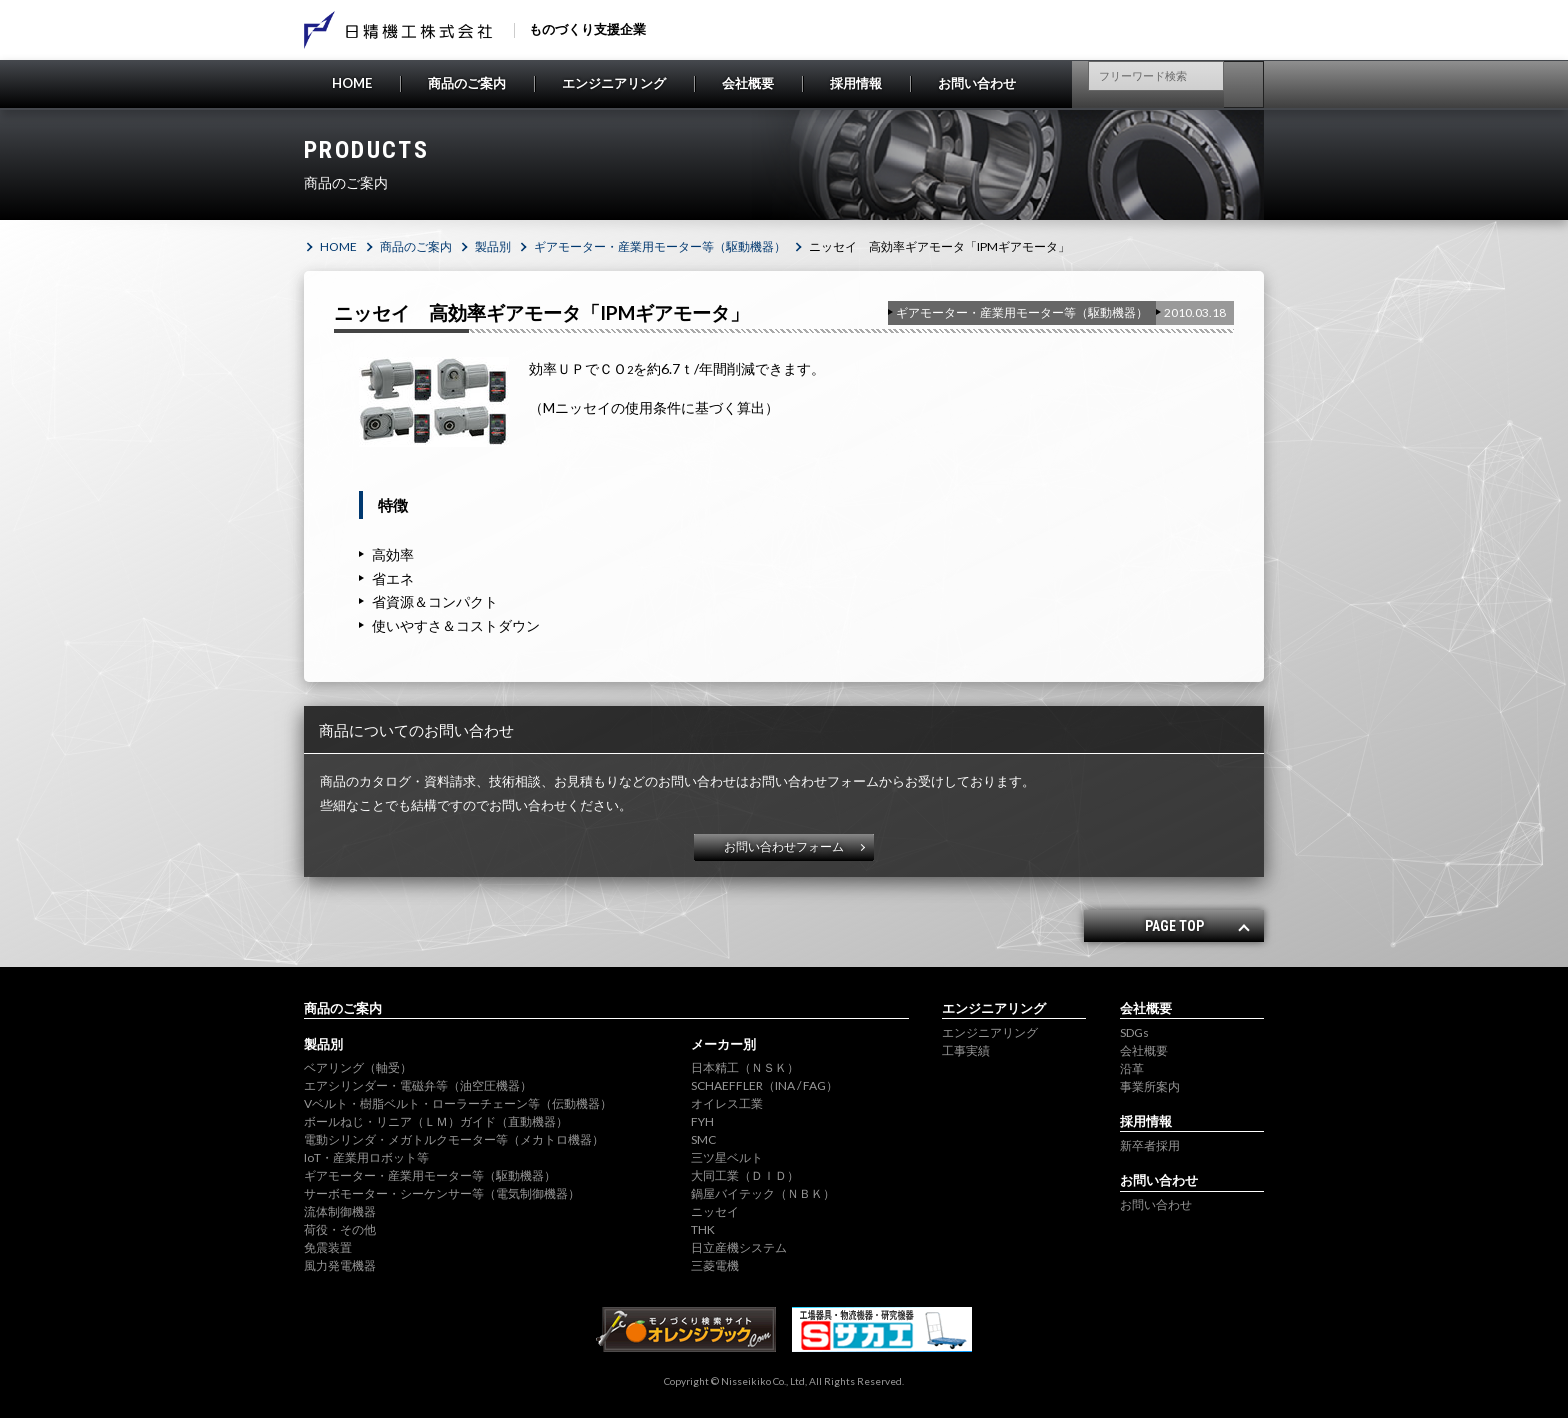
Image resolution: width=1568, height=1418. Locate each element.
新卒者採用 (1150, 1145)
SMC (703, 1139)
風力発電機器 (340, 1265)
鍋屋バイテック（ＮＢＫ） (763, 1193)
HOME (352, 83)
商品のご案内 (467, 83)
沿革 (1132, 1068)
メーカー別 (723, 1044)
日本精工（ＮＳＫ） (745, 1067)
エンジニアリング (614, 83)
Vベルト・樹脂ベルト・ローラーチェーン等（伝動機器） (458, 1103)
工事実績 (966, 1050)
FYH (702, 1121)
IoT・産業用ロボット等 (366, 1157)
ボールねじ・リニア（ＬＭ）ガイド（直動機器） (436, 1121)
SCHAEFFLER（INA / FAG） (764, 1085)
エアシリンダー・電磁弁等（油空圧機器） (418, 1085)
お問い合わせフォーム (784, 846)
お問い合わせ (977, 83)
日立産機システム (739, 1247)
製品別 (493, 246)
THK (703, 1229)
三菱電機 (715, 1265)
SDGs (1134, 1032)
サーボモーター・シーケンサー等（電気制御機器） (442, 1193)
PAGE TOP (1174, 926)
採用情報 (856, 83)
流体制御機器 (340, 1211)
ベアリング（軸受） (358, 1067)
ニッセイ (715, 1211)
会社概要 (748, 83)
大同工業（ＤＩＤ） (745, 1175)
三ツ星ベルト (727, 1157)
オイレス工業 (727, 1103)
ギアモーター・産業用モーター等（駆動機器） (660, 246)
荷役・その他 (340, 1229)
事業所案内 (1150, 1086)
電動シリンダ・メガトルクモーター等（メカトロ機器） (454, 1139)
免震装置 (328, 1247)
